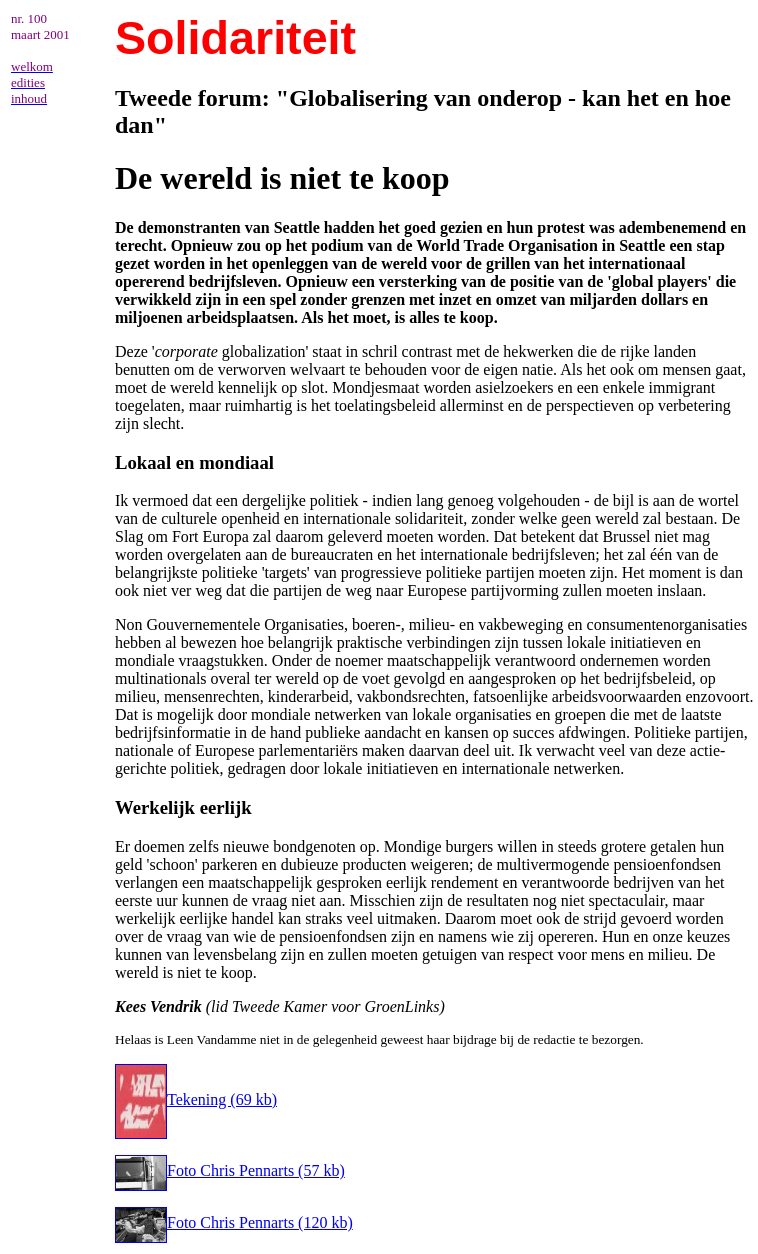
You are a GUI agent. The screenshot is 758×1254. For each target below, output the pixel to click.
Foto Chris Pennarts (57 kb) (230, 1170)
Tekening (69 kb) (196, 1099)
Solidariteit (235, 38)
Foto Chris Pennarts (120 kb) (234, 1222)
